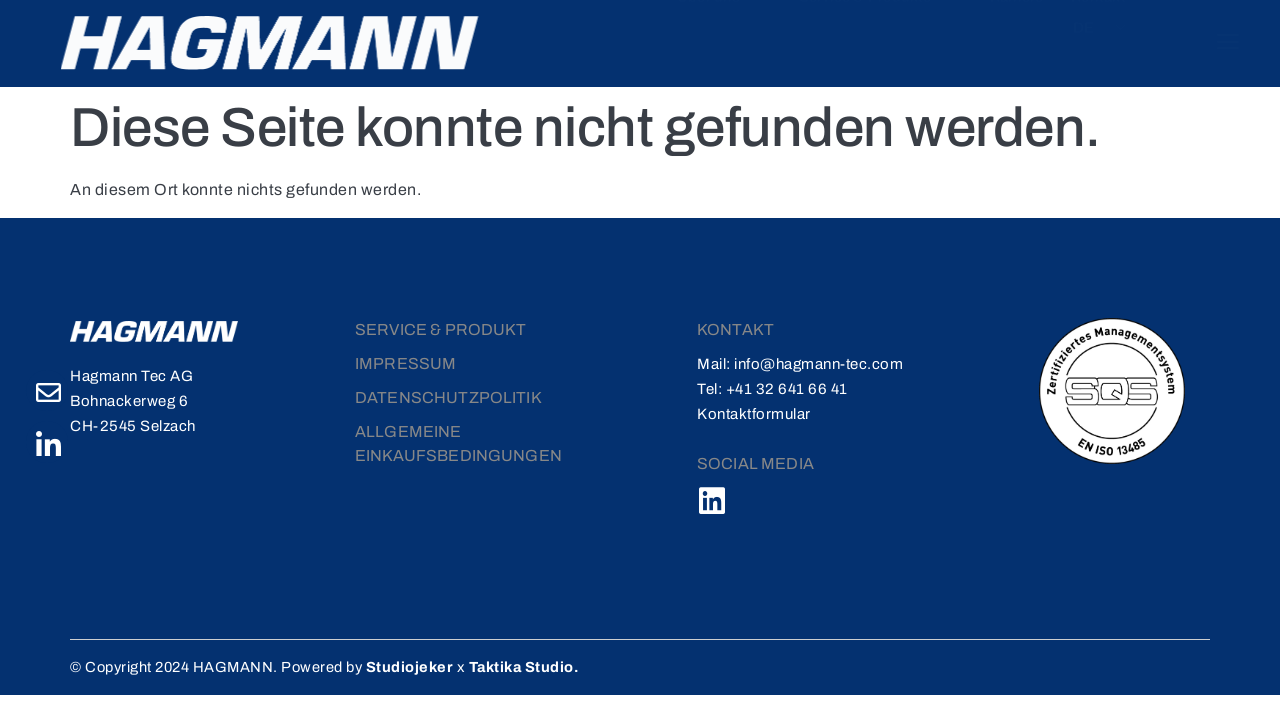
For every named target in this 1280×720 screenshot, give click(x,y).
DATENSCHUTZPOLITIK (448, 395)
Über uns (672, 36)
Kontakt (1024, 36)
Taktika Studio (535, 665)
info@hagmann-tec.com (818, 362)
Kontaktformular (754, 412)
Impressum (405, 361)
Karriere (950, 36)
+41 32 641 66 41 (787, 387)
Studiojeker (421, 665)
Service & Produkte (821, 36)
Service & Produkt (441, 327)
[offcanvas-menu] (1212, 41)
